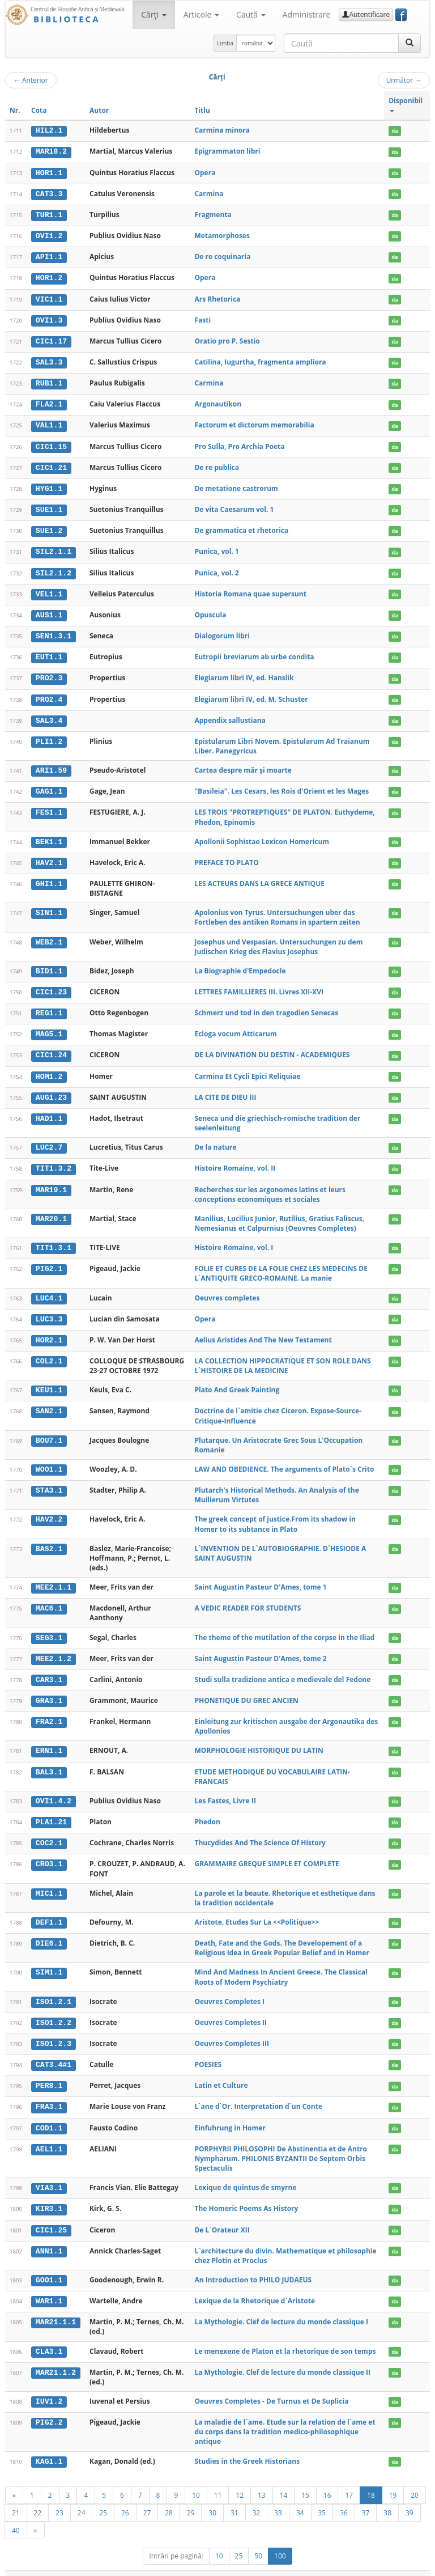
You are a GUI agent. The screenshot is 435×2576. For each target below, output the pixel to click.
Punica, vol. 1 (216, 547)
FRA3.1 (49, 2093)
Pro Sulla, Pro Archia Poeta (239, 443)
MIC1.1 (49, 1881)
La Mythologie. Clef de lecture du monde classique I (281, 2307)
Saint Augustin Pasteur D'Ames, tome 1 (260, 1577)
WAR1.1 (49, 2286)
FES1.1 (49, 806)
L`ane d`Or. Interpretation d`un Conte (258, 2093)
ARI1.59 (51, 764)
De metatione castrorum (236, 485)
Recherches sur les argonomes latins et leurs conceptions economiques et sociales (269, 1185)
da (395, 130)
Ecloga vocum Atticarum (235, 1026)
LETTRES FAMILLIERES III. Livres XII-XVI (258, 984)
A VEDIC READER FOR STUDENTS (247, 1598)
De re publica (216, 464)
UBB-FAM (185, 2565)
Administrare (307, 14)
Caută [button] (251, 14)
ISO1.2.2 (53, 2010)
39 (409, 2496)
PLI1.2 (49, 735)
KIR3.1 (49, 2195)
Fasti (202, 318)
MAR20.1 (51, 1210)
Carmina (208, 193)
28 (169, 2496)
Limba (225, 43)
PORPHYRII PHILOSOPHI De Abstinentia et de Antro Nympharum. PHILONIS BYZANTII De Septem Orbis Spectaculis (280, 2144)
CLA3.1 (49, 2336)
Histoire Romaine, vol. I (233, 1238)
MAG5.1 (49, 1027)
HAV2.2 (49, 1509)
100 (280, 2540)
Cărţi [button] (153, 14)
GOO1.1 (49, 2265)
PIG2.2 (49, 2407)
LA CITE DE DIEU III (225, 1089)
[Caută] (409, 43)
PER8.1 (49, 2072)
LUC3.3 (49, 1309)
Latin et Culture (221, 2072)
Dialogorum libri (221, 630)
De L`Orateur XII (221, 2215)
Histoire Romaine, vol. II (234, 1159)
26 (125, 2496)
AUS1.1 (49, 610)
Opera (204, 172)
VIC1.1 (49, 298)
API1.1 (49, 256)
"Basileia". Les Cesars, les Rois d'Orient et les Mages (281, 785)
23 (59, 2496)
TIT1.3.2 (53, 1160)
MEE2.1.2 (53, 1648)
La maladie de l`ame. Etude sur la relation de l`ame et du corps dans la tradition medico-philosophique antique (284, 2416)
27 (147, 2496)
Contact (358, 2565)
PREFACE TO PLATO (226, 856)
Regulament (320, 2565)
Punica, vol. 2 (216, 568)
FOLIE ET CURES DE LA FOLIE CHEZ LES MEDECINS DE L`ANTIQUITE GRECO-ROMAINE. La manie (280, 1264)
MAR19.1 (51, 1181)
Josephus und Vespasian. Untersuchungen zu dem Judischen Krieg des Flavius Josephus (278, 939)
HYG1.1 (49, 485)
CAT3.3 (49, 193)
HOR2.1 (49, 1330)
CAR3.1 (49, 1669)
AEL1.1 (49, 2135)
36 (344, 2496)
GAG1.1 (49, 785)
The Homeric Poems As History (246, 2195)
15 (305, 2479)
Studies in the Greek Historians (247, 2446)
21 (16, 2496)
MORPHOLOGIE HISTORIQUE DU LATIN (258, 1739)
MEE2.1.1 (53, 1577)
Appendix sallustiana (229, 714)
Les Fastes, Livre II (224, 1789)
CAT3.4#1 (53, 2052)
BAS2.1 (49, 1538)
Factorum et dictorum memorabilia (254, 422)
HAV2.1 (49, 856)
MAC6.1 (49, 1598)
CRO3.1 (49, 1852)
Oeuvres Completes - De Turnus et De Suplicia (271, 2386)
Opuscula (210, 610)
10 (196, 2479)
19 (393, 2479)
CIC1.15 (51, 443)
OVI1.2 (49, 235)
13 (262, 2479)
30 (212, 2496)
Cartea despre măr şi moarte (242, 764)
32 (257, 2496)
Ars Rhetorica (217, 297)
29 (191, 2496)
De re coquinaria (222, 255)
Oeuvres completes (226, 1288)
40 (16, 2514)
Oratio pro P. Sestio (226, 339)
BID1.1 (49, 964)
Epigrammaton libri (227, 151)
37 (366, 2496)
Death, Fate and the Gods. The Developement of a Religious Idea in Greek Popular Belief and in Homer (281, 1935)
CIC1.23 (51, 985)
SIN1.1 (49, 906)
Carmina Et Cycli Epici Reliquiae (247, 1068)
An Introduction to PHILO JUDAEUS (253, 2265)
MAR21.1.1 (56, 2307)
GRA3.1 (49, 1690)
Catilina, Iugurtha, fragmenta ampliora (260, 360)
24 (82, 2496)
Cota (39, 110)
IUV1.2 (49, 2386)
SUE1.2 (49, 527)
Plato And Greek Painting (236, 1380)
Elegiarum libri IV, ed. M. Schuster (251, 693)
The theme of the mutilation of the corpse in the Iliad (284, 1627)
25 (103, 2496)
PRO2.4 (49, 693)
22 (38, 2496)
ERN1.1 (49, 1740)
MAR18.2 (51, 151)
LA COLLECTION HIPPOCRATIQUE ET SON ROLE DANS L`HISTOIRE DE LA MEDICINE (282, 1356)
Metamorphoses (221, 234)
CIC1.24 (51, 1048)
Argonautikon (217, 401)
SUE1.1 (49, 506)
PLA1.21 (51, 1810)
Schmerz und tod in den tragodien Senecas (266, 1005)
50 (258, 2540)
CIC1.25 (51, 2215)
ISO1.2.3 (53, 2031)
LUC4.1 (49, 1288)
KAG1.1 (49, 2446)
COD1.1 (49, 2114)
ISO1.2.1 (53, 1989)
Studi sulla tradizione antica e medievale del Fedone (282, 1668)
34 (300, 2496)
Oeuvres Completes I (229, 1989)
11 (218, 2479)
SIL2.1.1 (53, 548)
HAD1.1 (49, 1110)
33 (278, 2496)
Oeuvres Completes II (230, 2010)
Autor (99, 110)
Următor (403, 79)
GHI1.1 (49, 877)
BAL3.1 (49, 1760)
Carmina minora (222, 130)
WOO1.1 (49, 1459)
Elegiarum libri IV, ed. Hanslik (243, 672)
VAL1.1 (49, 422)
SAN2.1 (49, 1401)
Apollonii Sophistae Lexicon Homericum (261, 835)
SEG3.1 (49, 1627)
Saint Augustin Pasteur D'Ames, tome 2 (260, 1648)
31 (234, 2496)
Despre (387, 2565)
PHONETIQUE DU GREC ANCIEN (246, 1689)
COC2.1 (49, 1831)
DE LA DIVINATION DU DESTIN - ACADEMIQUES (271, 1047)
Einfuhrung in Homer (229, 2114)
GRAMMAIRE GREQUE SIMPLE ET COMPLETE (266, 1852)
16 (327, 2479)
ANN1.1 (49, 2236)
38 (387, 2496)
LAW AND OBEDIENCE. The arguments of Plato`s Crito (284, 1459)
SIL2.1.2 (53, 569)
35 (322, 2496)
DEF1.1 (49, 1910)
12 (240, 2479)
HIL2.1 (49, 130)
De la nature (215, 1138)
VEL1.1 (49, 589)
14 (284, 2479)
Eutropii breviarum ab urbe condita (254, 651)
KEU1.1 (49, 1380)
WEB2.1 (49, 935)
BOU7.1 (49, 1430)
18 (371, 2479)
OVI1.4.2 (53, 1790)
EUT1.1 (49, 652)
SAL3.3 (49, 360)
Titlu (202, 110)
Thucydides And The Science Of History (260, 1831)
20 (415, 2479)
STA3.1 (49, 1480)
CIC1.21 (51, 464)
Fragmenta (212, 213)
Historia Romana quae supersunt (250, 589)
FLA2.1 (49, 401)
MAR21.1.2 (56, 2357)
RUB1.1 (49, 381)
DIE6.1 (49, 1931)
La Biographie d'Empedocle (239, 963)
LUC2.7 (49, 1139)
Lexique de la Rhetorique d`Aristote (254, 2286)
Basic (413, 2565)
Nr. (15, 110)
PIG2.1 (49, 1260)
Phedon (207, 1810)
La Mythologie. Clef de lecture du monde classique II (282, 2357)
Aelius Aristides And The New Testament (262, 1330)
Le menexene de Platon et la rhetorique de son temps (285, 2336)
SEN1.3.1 (53, 631)
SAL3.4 (49, 714)
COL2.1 (49, 1351)
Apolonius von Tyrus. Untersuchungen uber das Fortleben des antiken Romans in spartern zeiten (277, 910)
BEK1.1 (49, 835)
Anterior (31, 79)
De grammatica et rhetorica (241, 526)
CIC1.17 (51, 339)
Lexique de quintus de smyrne (245, 2174)
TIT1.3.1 (53, 1239)
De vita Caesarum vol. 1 (234, 505)
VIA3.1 (49, 2174)
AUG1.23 (51, 1089)
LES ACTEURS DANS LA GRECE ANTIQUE (259, 877)
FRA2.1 (49, 1710)
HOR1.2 (49, 277)
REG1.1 (49, 1006)
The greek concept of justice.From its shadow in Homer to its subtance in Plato (274, 1513)
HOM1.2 (49, 1068)
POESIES (207, 2051)
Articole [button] (201, 14)
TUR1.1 (49, 214)
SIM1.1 (49, 1960)
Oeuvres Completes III (231, 2030)
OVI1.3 (49, 318)
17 (349, 2479)
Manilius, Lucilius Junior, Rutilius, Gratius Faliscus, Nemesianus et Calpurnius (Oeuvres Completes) (279, 1214)
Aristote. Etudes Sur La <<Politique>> (256, 1910)
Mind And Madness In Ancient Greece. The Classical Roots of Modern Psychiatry (280, 1965)
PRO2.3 (49, 673)
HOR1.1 (49, 172)
